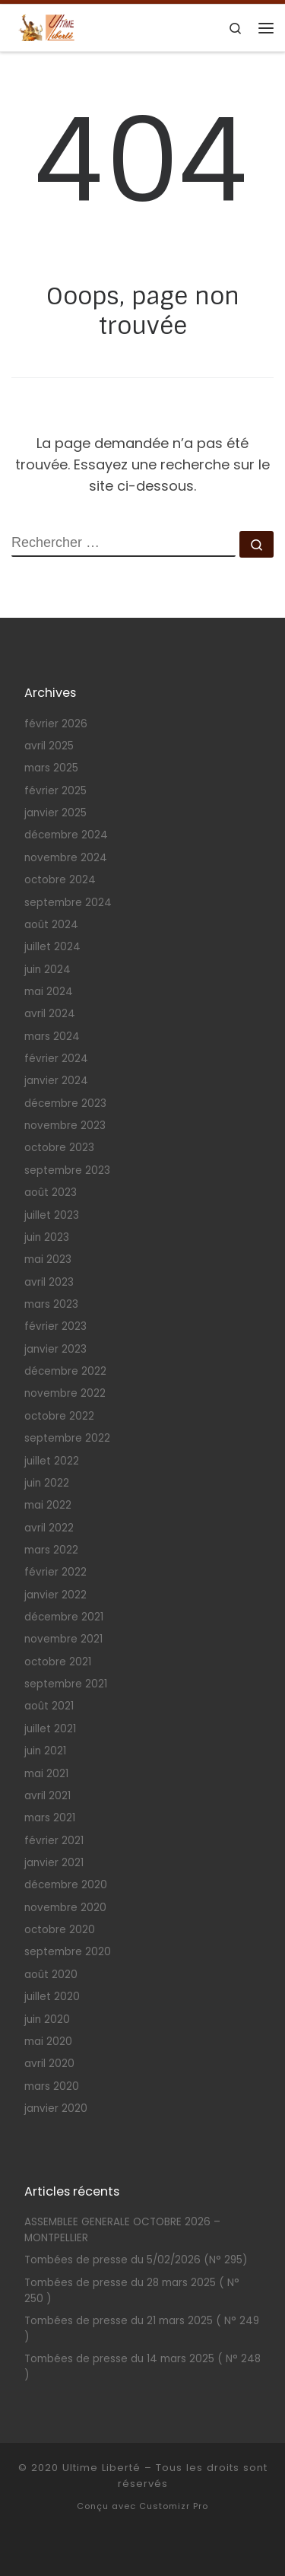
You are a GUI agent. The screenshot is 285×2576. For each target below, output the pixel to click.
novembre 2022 (65, 1393)
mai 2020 (48, 2041)
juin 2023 (46, 1237)
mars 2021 (49, 1818)
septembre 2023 (67, 1170)
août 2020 (51, 1974)
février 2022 (55, 1572)
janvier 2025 (55, 813)
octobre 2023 (59, 1147)
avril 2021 (47, 1796)
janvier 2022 (55, 1595)
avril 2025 (49, 746)
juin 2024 (47, 969)
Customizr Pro (173, 2506)
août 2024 (51, 925)
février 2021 (54, 1840)
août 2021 (49, 1706)
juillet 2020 (52, 1996)
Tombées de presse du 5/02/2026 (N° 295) (135, 2260)
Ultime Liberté (101, 2467)
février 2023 (55, 1326)
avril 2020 (49, 2063)
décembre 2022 (65, 1371)
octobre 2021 (57, 1662)
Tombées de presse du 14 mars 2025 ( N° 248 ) (142, 2367)
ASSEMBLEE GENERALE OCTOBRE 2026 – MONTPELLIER (122, 2230)
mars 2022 (51, 1550)
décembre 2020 (65, 1885)
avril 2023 (49, 1282)
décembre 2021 (63, 1617)
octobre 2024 (60, 880)
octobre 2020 (59, 1929)
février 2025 (55, 791)
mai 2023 (47, 1259)
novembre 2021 (63, 1639)
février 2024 (56, 1058)
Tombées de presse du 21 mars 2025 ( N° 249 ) (141, 2329)
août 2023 (50, 1192)
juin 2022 (46, 1483)
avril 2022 (49, 1528)
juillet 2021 (50, 1729)
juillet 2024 (52, 947)
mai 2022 (47, 1505)
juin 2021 (45, 1751)
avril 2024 (49, 1014)
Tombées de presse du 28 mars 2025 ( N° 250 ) (131, 2290)
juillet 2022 (51, 1461)
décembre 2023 (65, 1103)
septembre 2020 (67, 1952)
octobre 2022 (59, 1416)
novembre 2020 (65, 1907)
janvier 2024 (56, 1080)
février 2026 (55, 724)
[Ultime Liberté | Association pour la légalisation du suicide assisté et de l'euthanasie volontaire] (45, 27)
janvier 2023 (55, 1349)
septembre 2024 (68, 902)
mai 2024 (48, 991)
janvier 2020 (55, 2108)
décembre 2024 (66, 835)
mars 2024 (52, 1036)
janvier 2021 (54, 1863)
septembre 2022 (67, 1438)
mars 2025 (51, 768)
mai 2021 (46, 1774)
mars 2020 (51, 2086)
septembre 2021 (65, 1684)
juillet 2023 (51, 1215)
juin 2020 (47, 2019)
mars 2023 (51, 1304)
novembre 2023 (65, 1125)
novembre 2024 (65, 858)
